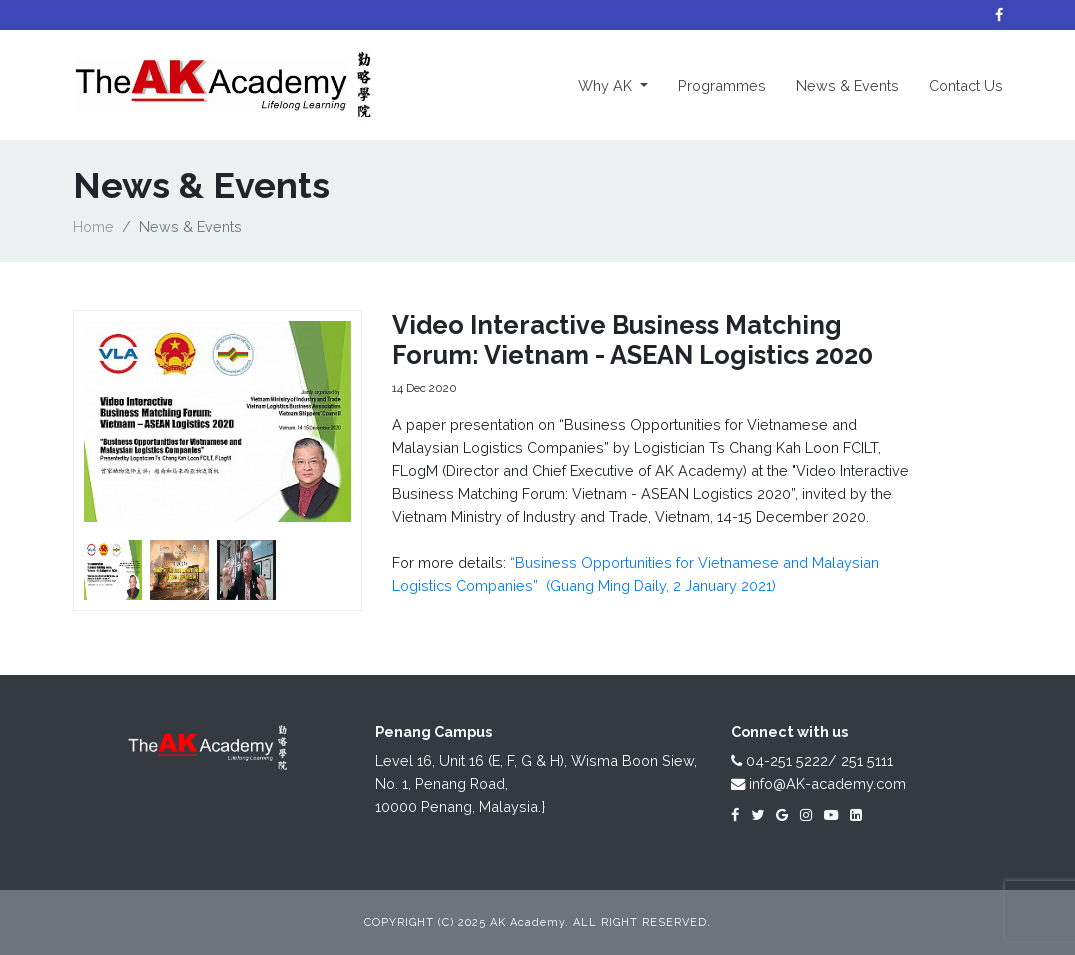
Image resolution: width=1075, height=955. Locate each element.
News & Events (847, 85)
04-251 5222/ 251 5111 (812, 760)
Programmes (722, 85)
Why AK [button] (620, 83)
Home (93, 226)
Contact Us (966, 85)
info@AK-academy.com (818, 783)
